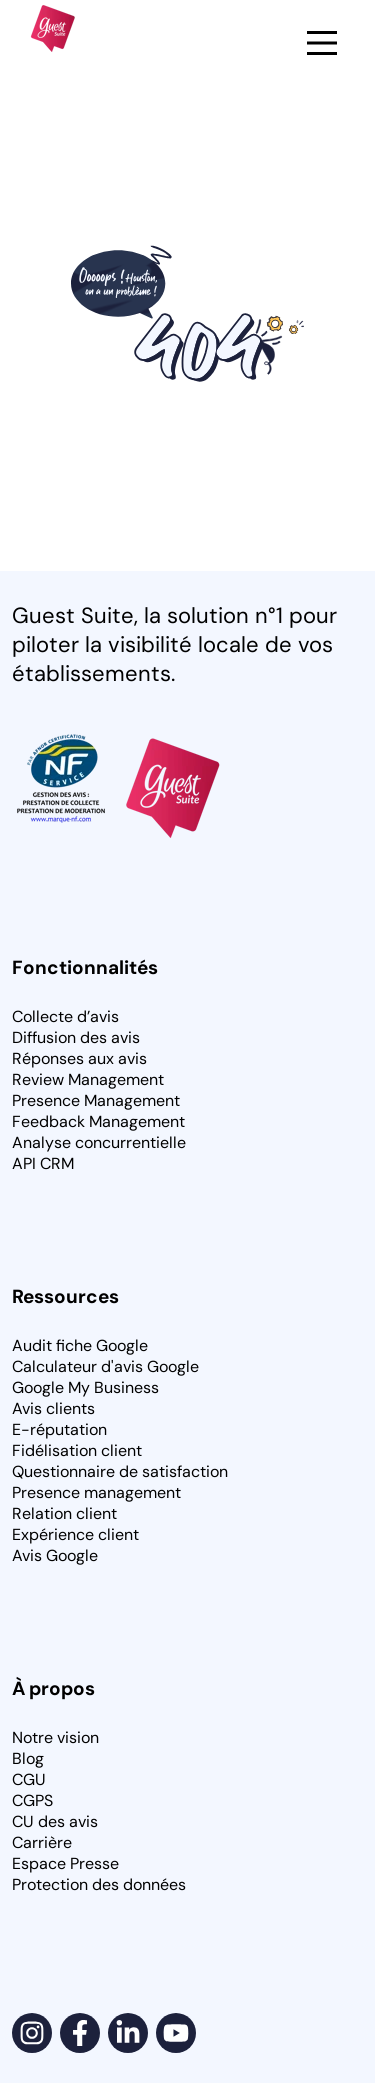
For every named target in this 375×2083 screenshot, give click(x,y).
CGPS (32, 1800)
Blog (28, 1758)
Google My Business (85, 1387)
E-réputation (59, 1429)
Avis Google (55, 1555)
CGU (29, 1779)
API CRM (43, 1163)
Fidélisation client (77, 1450)
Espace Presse (65, 1863)
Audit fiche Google (80, 1345)
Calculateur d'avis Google (105, 1366)
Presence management (96, 1492)
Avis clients (53, 1408)
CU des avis (55, 1821)
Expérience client (75, 1534)
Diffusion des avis (76, 1037)
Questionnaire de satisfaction (120, 1471)
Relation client (64, 1513)
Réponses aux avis (79, 1058)
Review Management (88, 1079)
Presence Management (96, 1100)
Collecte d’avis (65, 1016)
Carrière (42, 1842)
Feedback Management (98, 1121)
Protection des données (99, 1884)
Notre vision (55, 1737)
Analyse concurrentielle (99, 1142)
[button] (322, 45)
